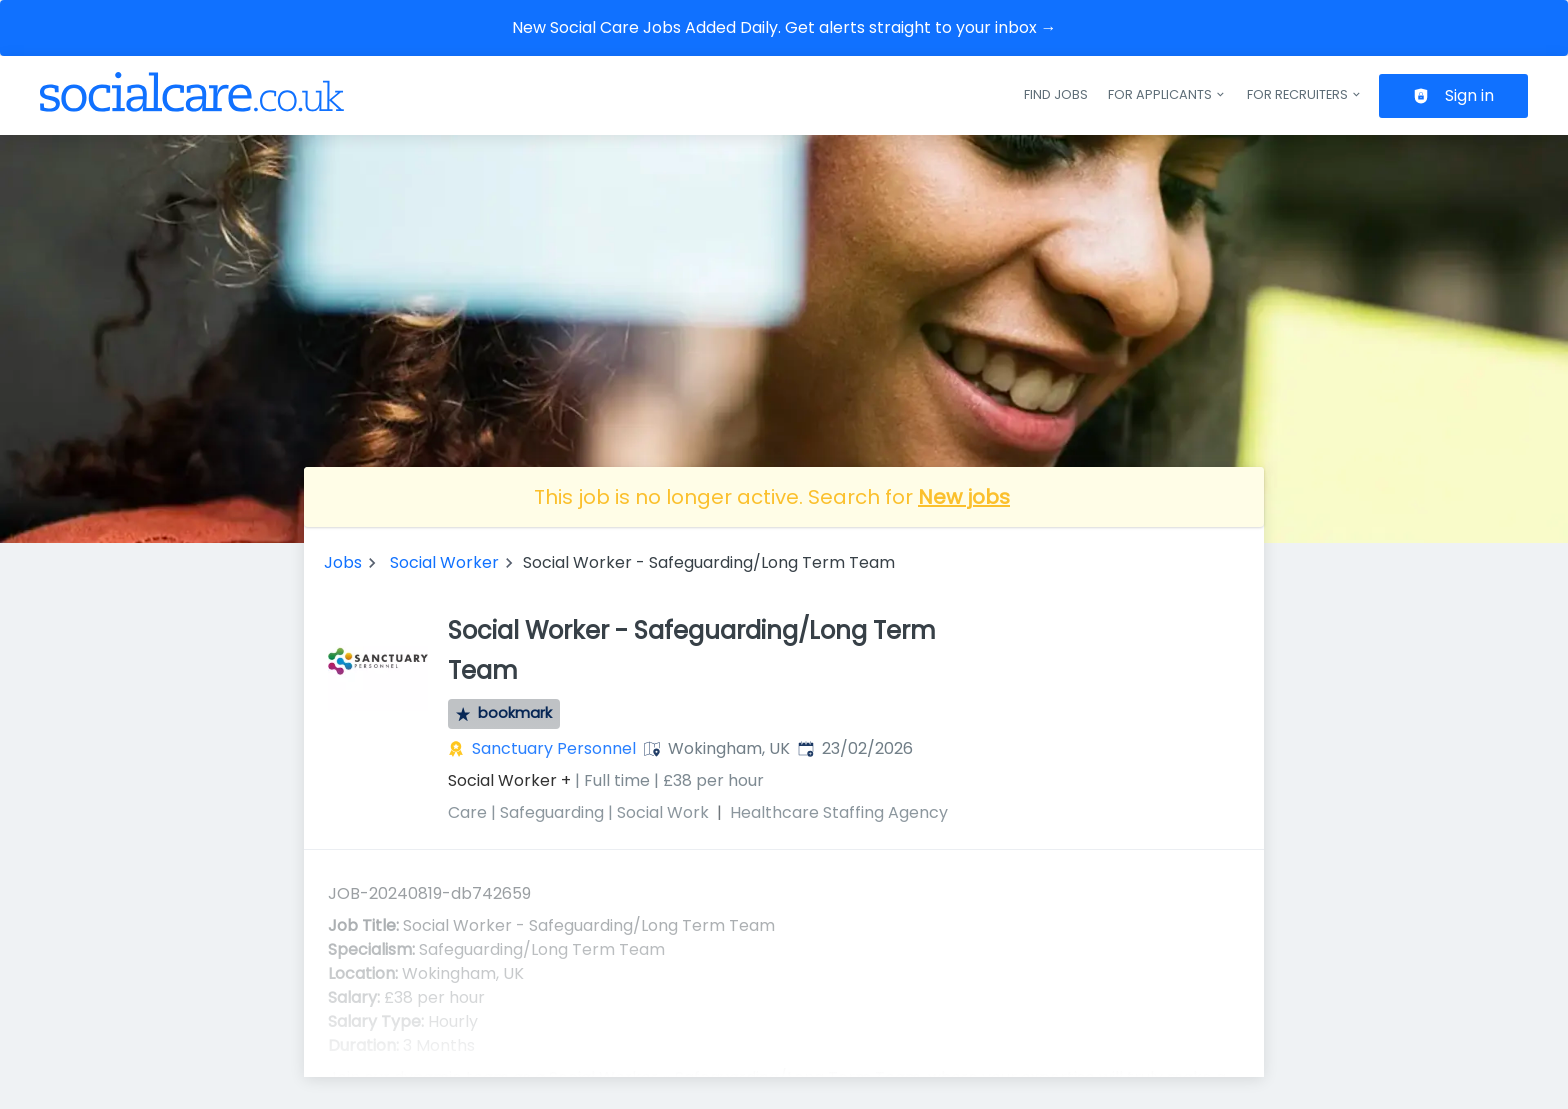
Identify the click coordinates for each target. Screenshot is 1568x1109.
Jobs (343, 562)
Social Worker (444, 562)
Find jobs (1056, 94)
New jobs (964, 497)
